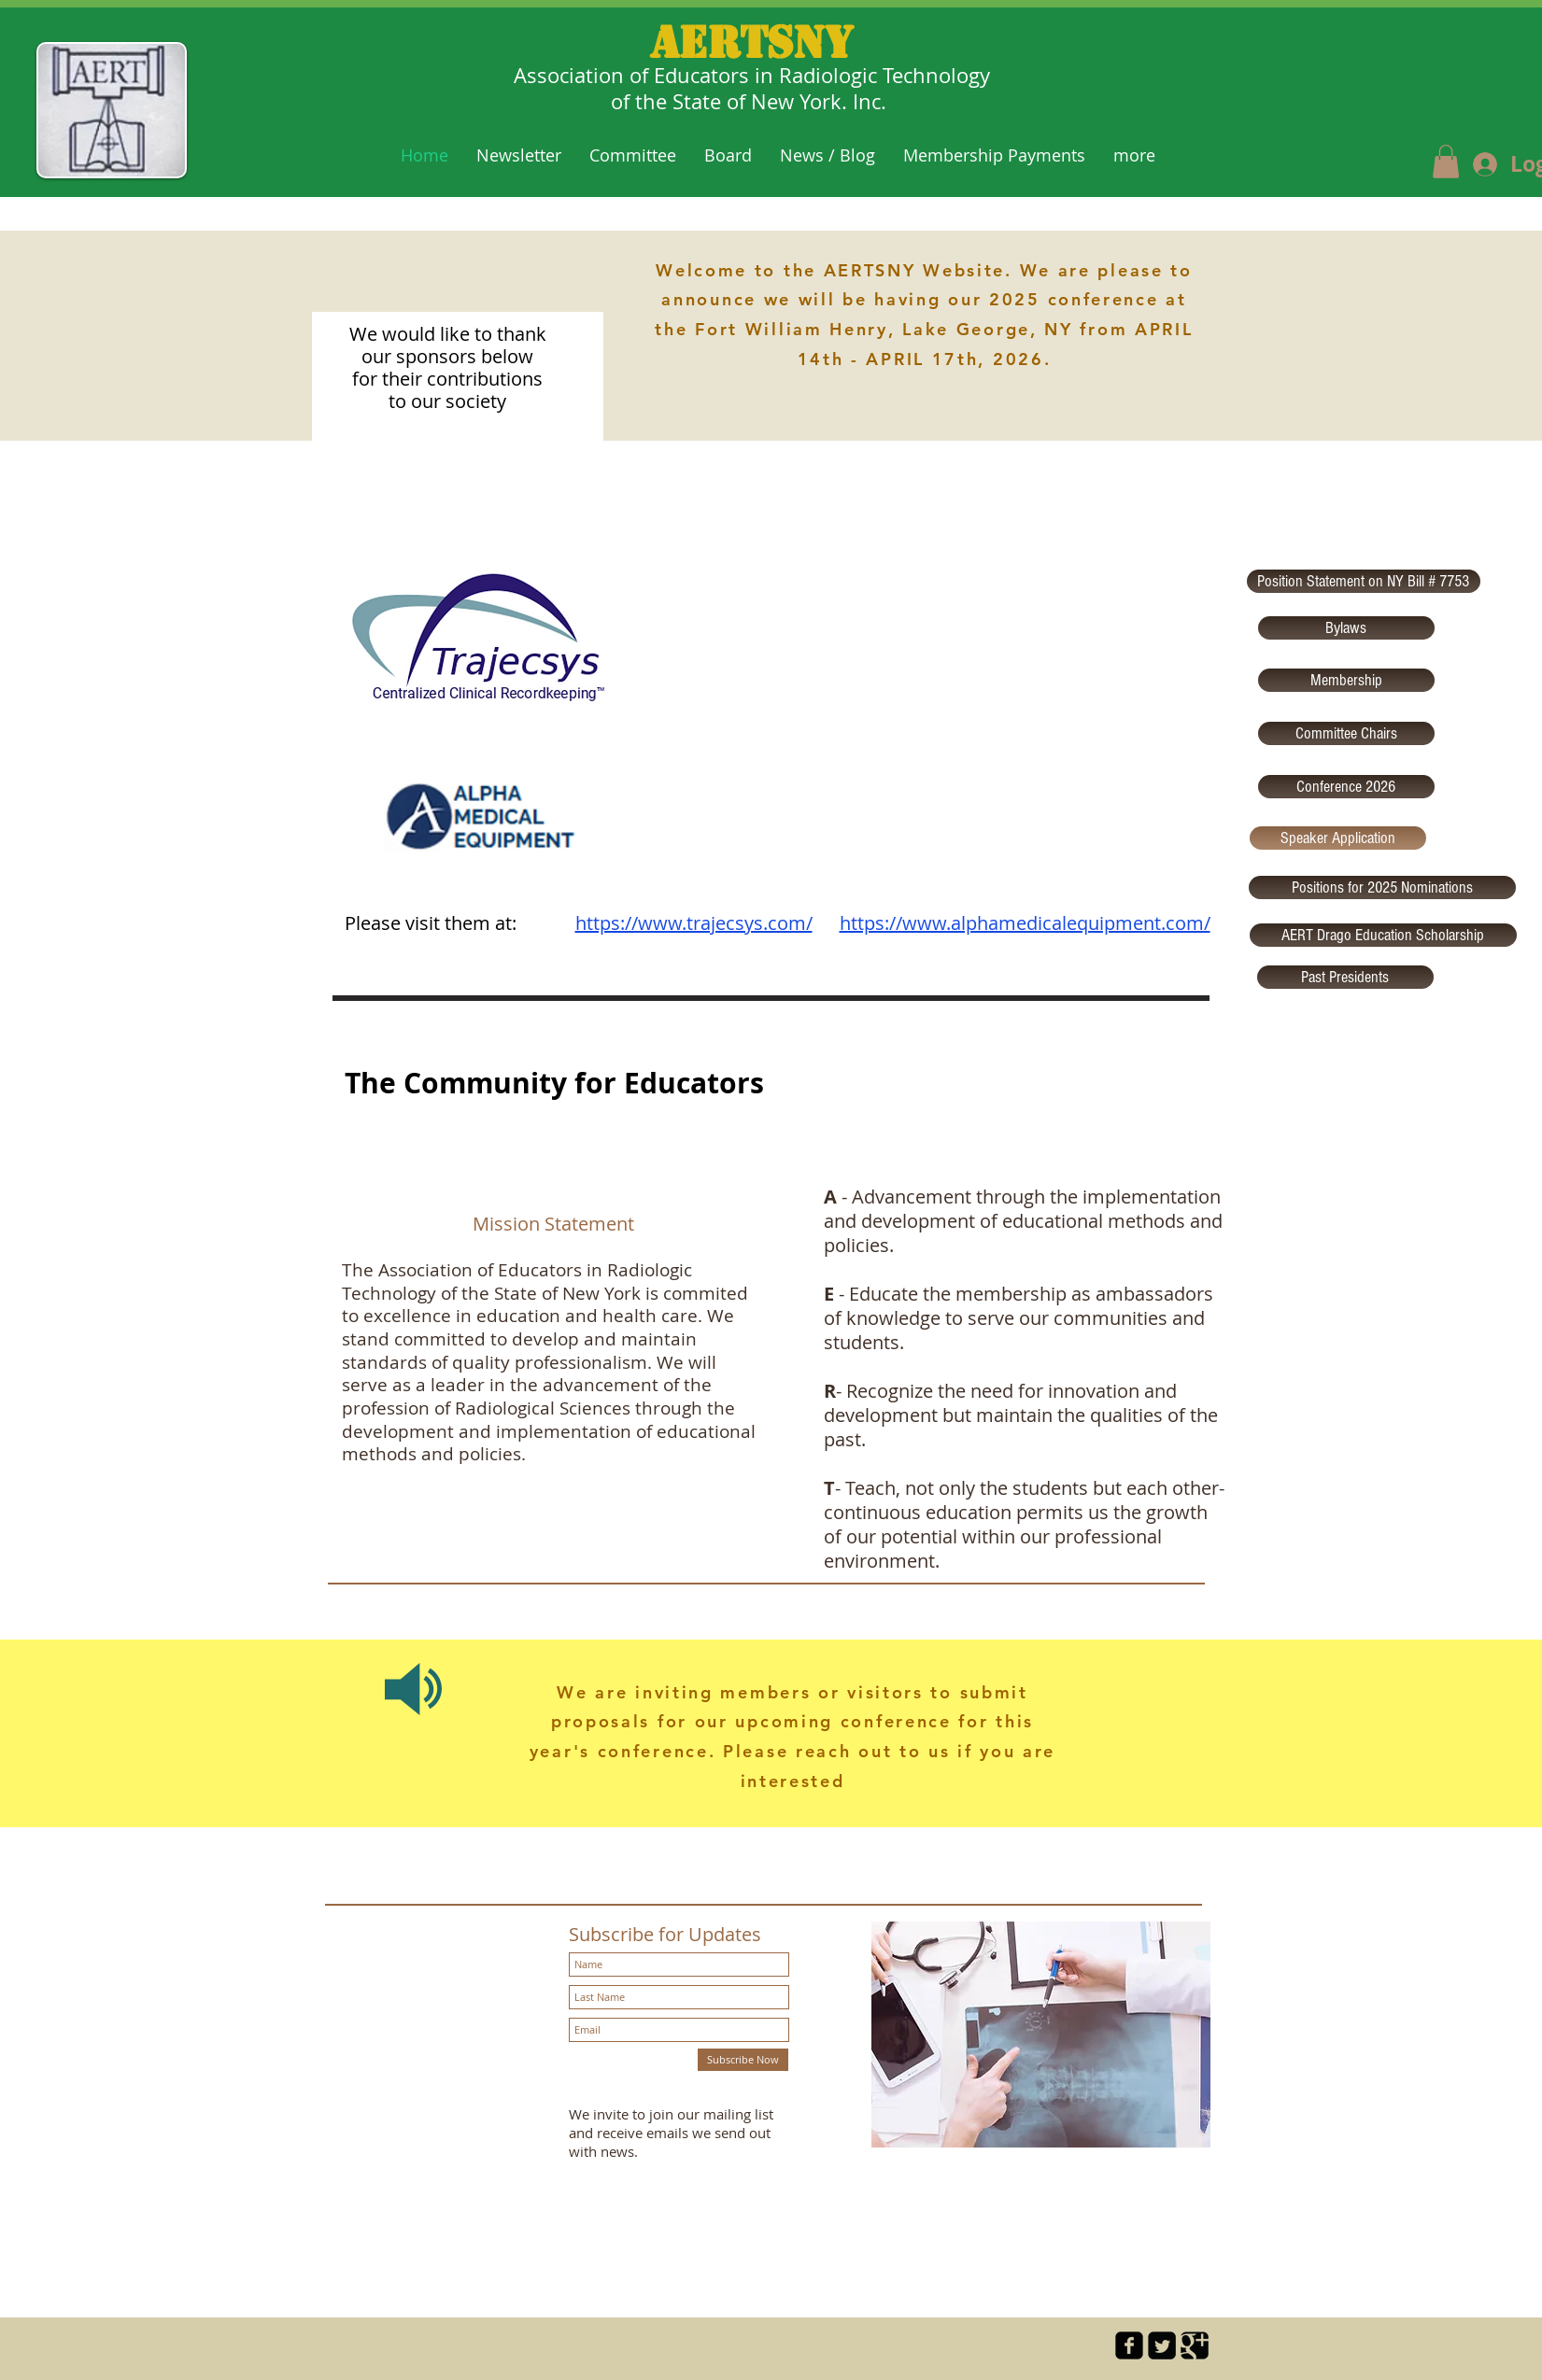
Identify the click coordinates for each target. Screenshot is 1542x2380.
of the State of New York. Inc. (751, 101)
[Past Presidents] (1345, 977)
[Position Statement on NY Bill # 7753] (1363, 581)
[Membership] (1346, 680)
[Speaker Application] (1338, 838)
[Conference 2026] (1346, 786)
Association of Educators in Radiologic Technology (752, 75)
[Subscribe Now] (743, 2060)
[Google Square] (1195, 2345)
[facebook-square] (1129, 2345)
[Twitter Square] (1162, 2345)
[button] (1446, 161)
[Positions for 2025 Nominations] (1382, 887)
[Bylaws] (1346, 628)
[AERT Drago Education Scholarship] (1383, 935)
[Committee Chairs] (1346, 733)
